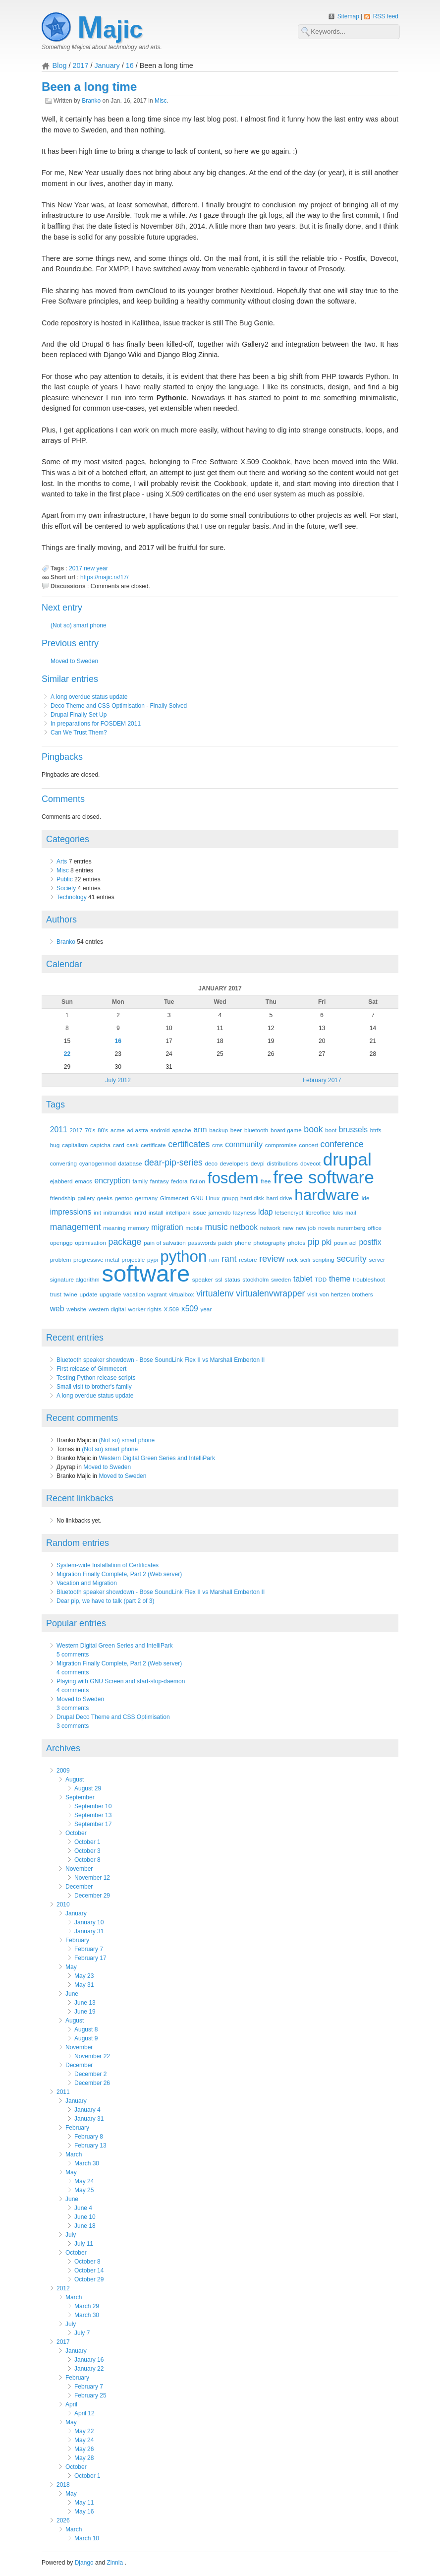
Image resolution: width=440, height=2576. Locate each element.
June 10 (85, 2216)
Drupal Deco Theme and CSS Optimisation (113, 1717)
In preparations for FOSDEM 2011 (96, 723)
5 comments (72, 1654)
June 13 (85, 2002)
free (266, 1181)
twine (70, 1294)
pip (314, 1242)
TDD (321, 1279)
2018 (63, 2484)
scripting (323, 1259)
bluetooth (256, 1130)
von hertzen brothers (346, 1294)
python (183, 1256)
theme (340, 1279)
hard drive (279, 1198)
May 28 (84, 2457)
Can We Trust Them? (79, 732)
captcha (100, 1145)
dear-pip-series (173, 1162)
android (159, 1130)
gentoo (124, 1198)
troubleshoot (369, 1279)
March (73, 2154)
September (80, 1797)
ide (366, 1198)
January (106, 65)
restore (248, 1259)
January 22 (89, 2368)
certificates (189, 1144)
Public (64, 879)
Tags (55, 1104)
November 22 (92, 2056)
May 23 (84, 1975)
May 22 (84, 2431)
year (102, 568)
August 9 (86, 2038)
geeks (104, 1198)
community (244, 1144)
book (313, 1129)
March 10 (86, 2538)
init (97, 1212)
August (74, 1779)
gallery (86, 1198)
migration (167, 1227)
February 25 (90, 2395)
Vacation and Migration (86, 1583)
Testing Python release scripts (95, 1377)
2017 (80, 65)
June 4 (83, 2208)
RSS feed (385, 16)
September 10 (92, 1806)
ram (214, 1259)
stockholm (255, 1279)
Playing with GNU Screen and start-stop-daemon (120, 1681)
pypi (152, 1259)
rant (228, 1259)
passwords (202, 1242)
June (71, 1993)
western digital (107, 1309)
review (271, 1259)
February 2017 (322, 1080)
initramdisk (117, 1212)
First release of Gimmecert (91, 1368)
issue (199, 1212)
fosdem (233, 1178)
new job (306, 1228)
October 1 (87, 1842)
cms (217, 1145)
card (118, 1145)
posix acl (345, 1242)
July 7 (82, 2333)
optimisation (90, 1242)
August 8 (86, 2029)
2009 (63, 1770)
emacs (83, 1181)
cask (132, 1145)
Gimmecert (174, 1198)
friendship (62, 1198)
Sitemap (349, 16)
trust (55, 1294)
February (77, 1940)
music (216, 1227)
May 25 (84, 2190)
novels (326, 1228)
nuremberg (351, 1228)
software (146, 1273)
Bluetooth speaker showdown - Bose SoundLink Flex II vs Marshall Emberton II (160, 1359)
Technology (71, 897)
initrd (140, 1212)
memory (138, 1228)
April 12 (84, 2413)
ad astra (137, 1130)
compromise (281, 1145)
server (377, 1259)
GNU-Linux (205, 1198)
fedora (179, 1181)
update (88, 1294)
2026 (63, 2520)
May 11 (84, 2502)
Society (66, 888)
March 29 (86, 2306)
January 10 (89, 1922)
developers (234, 1163)
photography (269, 1242)
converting (63, 1163)
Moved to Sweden (74, 661)
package (125, 1242)
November (79, 1868)
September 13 (92, 1815)
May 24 (84, 2181)
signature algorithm (75, 1279)
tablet (302, 1279)
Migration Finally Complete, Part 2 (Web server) (119, 1574)
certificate (153, 1145)
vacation (134, 1294)
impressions (71, 1212)
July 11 (83, 2243)
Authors (61, 919)
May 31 (84, 1984)
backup (218, 1130)
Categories (67, 839)
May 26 (84, 2449)
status (232, 1279)
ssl (218, 1279)
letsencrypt (289, 1212)
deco (211, 1163)
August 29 (87, 1788)
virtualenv (214, 1293)
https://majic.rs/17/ (104, 577)
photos (296, 1242)
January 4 (87, 2109)
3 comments (72, 1708)
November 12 (92, 1877)
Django (84, 2562)
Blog (60, 65)
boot (330, 1130)
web (57, 1308)
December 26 (92, 2083)
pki (326, 1242)
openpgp (61, 1242)
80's (103, 1130)
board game (286, 1130)
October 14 (89, 2270)
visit (312, 1294)
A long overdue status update (89, 696)
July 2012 (118, 1080)
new (89, 568)
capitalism (75, 1145)
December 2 (90, 2074)
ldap (265, 1212)
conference (342, 1144)
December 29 (92, 1895)
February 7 (88, 1949)
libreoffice (318, 1212)
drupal (347, 1159)
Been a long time (89, 86)
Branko (91, 100)
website (76, 1309)
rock (292, 1259)
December (79, 1886)
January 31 (89, 1931)
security (351, 1259)
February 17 (90, 1958)
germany (146, 1198)
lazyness (244, 1212)
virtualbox (181, 1294)
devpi (258, 1163)
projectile (133, 1259)
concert (308, 1145)
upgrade (110, 1294)
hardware (326, 1195)
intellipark (177, 1212)
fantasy (159, 1181)
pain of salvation (165, 1242)
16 (130, 65)
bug (55, 1145)
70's (90, 1130)
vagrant (156, 1294)
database (130, 1163)
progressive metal (96, 1259)
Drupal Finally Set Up (79, 714)
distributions (282, 1163)
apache (181, 1130)
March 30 (86, 2163)
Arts (61, 861)
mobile (194, 1228)
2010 (63, 1904)
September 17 (92, 1824)
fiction (197, 1181)
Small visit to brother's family (94, 1386)
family (140, 1181)
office (375, 1228)
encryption (112, 1180)
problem (60, 1259)
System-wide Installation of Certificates (107, 1565)
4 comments (72, 1672)
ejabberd (61, 1181)
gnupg (230, 1198)
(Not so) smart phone (79, 625)
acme (117, 1130)
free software (323, 1177)
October (76, 1833)
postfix (370, 1242)
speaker (202, 1279)
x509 (189, 1308)
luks (337, 1212)
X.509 (171, 1309)
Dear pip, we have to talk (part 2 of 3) (105, 1600)
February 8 (88, 2136)
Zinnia (115, 2562)
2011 (58, 1129)
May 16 (84, 2511)
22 (67, 1053)
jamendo (220, 1212)
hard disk (252, 1198)
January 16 (89, 2359)
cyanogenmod (97, 1163)
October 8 (87, 1859)
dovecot (310, 1163)
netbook (244, 1227)
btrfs (376, 1130)
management (75, 1227)
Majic (110, 29)
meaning (114, 1228)
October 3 (87, 1850)
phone (243, 1242)
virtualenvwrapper (270, 1293)
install (156, 1212)
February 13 (90, 2145)
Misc (161, 100)
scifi (305, 1259)
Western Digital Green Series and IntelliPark (157, 1458)
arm (200, 1129)
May (71, 1966)
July (70, 2234)
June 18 (85, 2225)
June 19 (85, 2011)
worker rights (145, 1309)
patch (225, 1242)
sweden (281, 1279)
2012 (63, 2288)
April (71, 2404)
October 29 (89, 2279)
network (270, 1228)
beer (236, 1130)
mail (350, 1212)
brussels (353, 1129)
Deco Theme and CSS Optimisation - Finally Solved (119, 705)
